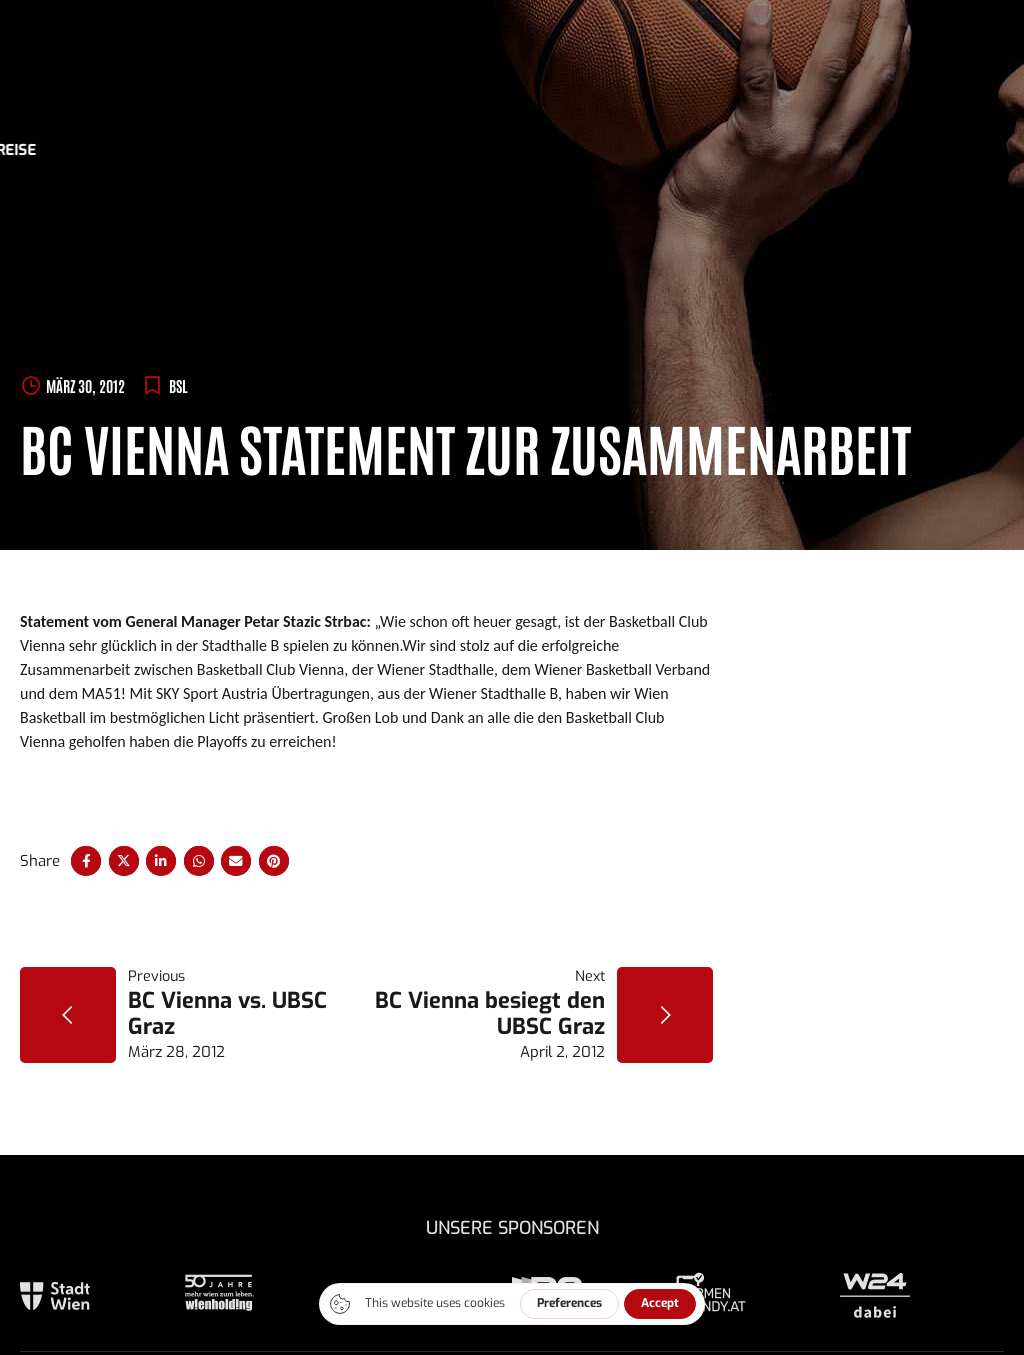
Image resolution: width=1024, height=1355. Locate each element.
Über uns (621, 150)
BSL (178, 385)
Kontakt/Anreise (877, 150)
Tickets (49, 150)
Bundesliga (317, 150)
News (121, 150)
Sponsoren (522, 150)
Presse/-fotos (733, 150)
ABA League (207, 150)
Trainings (420, 150)
